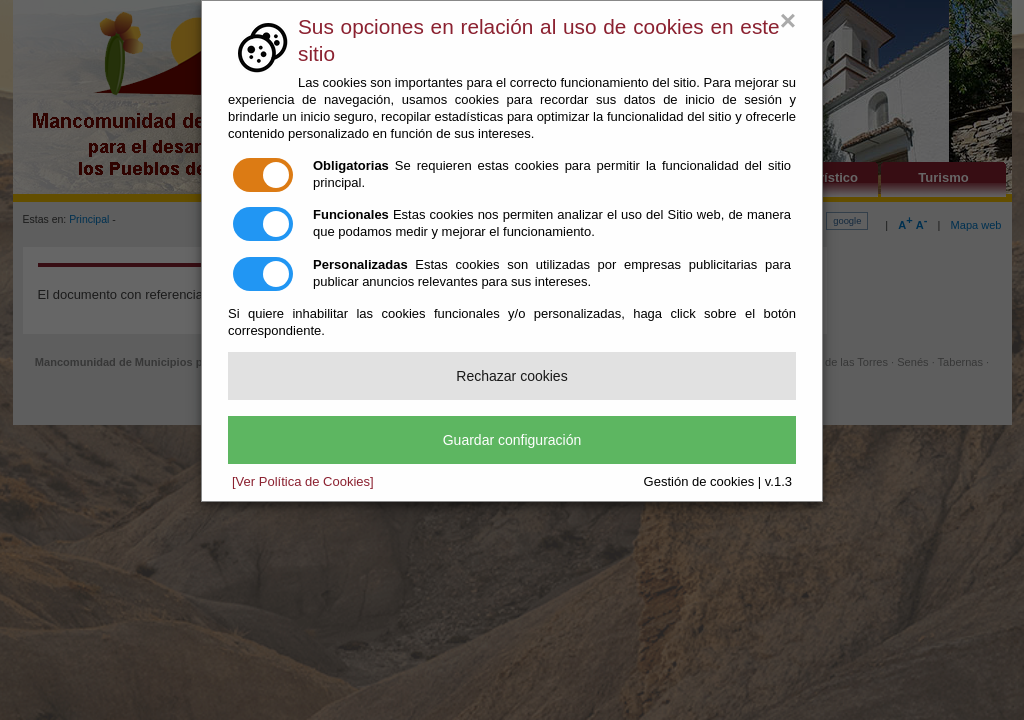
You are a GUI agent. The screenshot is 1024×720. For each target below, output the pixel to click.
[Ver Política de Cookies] (303, 481)
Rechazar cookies (511, 376)
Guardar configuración (512, 440)
